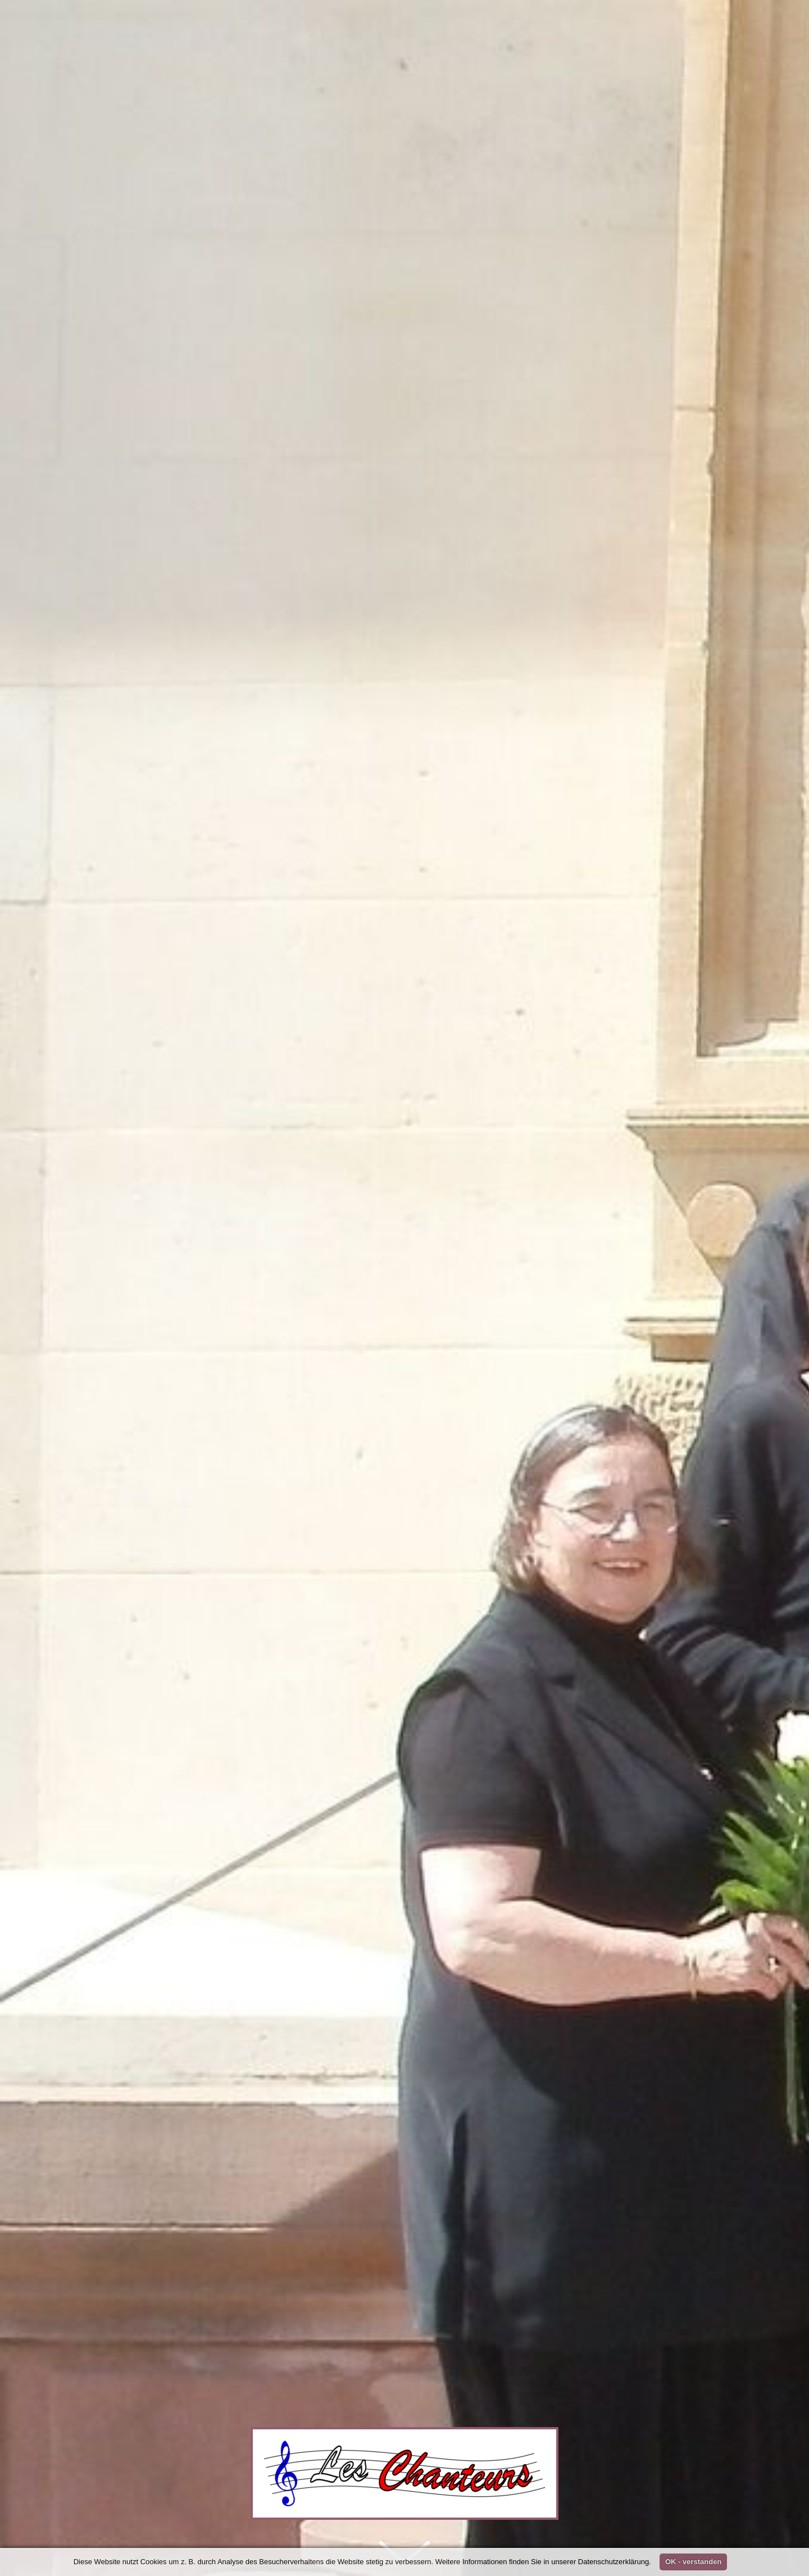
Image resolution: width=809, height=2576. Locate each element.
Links (683, 1528)
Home (141, 1528)
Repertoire (530, 1528)
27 (578, 1608)
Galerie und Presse (418, 1528)
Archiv (132, 1641)
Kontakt (615, 1528)
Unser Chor (225, 1528)
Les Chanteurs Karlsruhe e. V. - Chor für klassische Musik (495, 1641)
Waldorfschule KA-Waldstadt (443, 1690)
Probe (347, 1641)
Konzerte (315, 1528)
